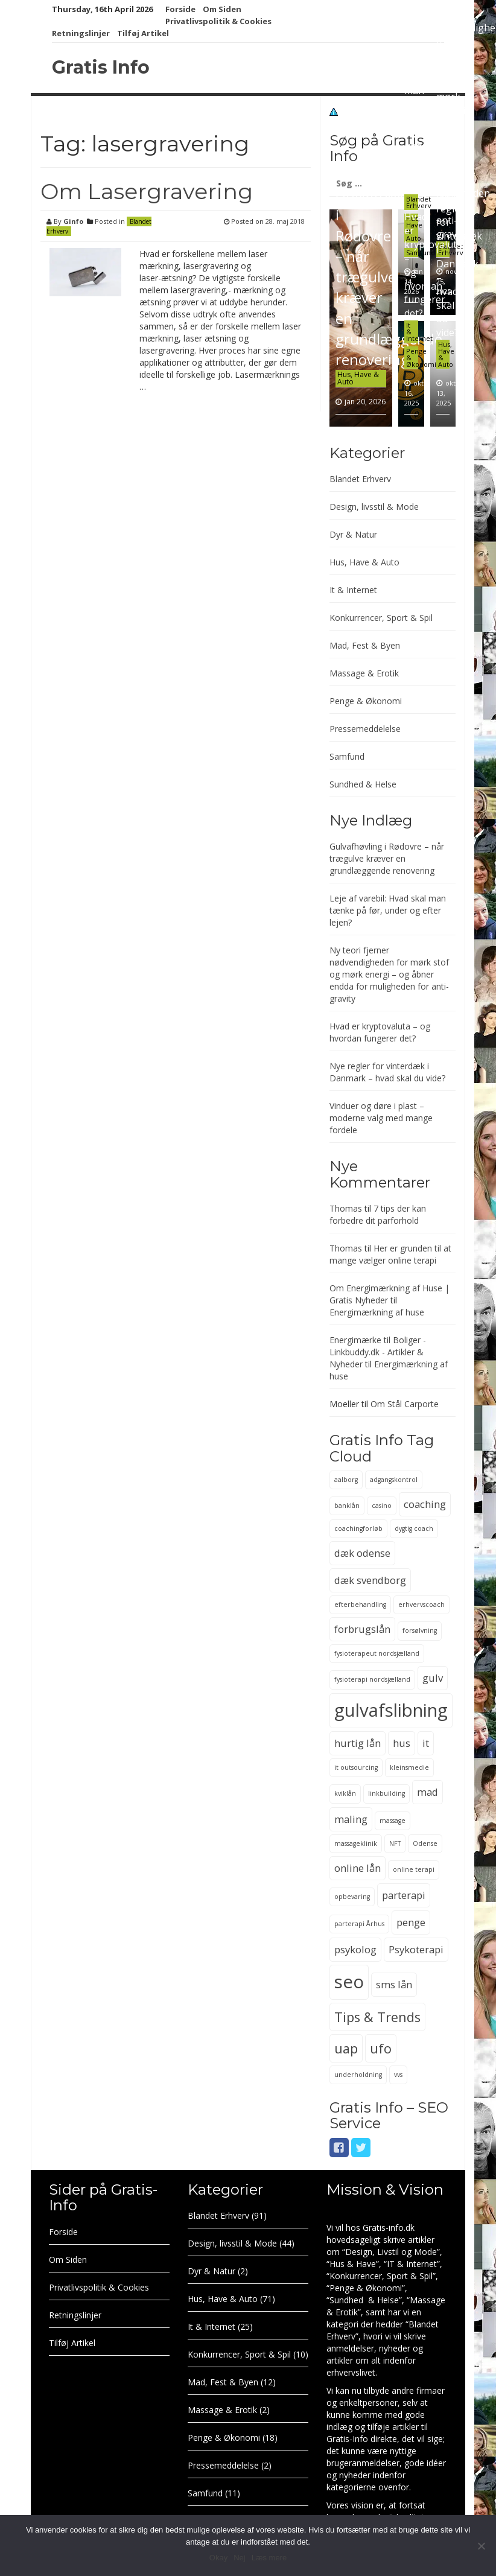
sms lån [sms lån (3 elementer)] (394, 1984)
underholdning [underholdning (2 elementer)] (358, 2074)
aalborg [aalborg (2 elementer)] (346, 1479)
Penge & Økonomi (365, 701)
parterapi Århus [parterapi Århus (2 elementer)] (359, 1923)
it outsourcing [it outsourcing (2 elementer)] (356, 1767)
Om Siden (222, 9)
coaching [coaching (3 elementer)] (425, 1504)
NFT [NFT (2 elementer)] (395, 1843)
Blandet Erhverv (418, 202)
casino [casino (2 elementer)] (382, 1505)
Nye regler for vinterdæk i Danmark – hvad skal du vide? (459, 263)
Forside (180, 9)
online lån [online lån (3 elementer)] (357, 1868)
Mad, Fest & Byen (364, 645)
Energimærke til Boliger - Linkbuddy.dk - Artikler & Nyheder (377, 1352)
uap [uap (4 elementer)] (346, 2048)
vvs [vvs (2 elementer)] (398, 2074)
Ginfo (73, 221)
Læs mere (269, 2557)
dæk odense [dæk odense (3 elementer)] (362, 1553)
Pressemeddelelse (365, 728)
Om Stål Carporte (404, 1404)
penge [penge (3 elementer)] (410, 1922)
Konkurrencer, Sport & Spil (381, 617)
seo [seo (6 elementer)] (349, 1982)
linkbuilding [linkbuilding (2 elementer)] (386, 1793)
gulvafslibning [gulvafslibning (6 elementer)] (391, 1710)
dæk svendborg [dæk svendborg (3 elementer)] (370, 1580)
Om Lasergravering (146, 191)
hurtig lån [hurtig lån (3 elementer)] (357, 1743)
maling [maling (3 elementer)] (350, 1819)
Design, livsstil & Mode (374, 506)
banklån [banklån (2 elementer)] (347, 1505)
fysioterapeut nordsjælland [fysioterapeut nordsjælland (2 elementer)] (376, 1653)
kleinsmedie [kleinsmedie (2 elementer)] (409, 1767)
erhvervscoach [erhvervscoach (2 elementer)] (421, 1604)
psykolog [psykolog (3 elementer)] (355, 1949)
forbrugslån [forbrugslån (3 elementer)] (362, 1629)
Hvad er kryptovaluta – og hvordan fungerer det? (379, 1032)
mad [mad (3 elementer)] (427, 1792)
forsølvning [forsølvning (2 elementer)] (419, 1630)
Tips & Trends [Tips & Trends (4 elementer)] (377, 2017)
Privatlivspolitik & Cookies (218, 21)
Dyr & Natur (353, 534)
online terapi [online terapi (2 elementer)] (413, 1869)
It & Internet (353, 590)
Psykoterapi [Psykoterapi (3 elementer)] (416, 1949)
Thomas (345, 1208)
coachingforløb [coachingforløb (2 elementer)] (358, 1528)
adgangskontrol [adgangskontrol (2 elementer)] (394, 1479)
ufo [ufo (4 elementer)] (381, 2048)
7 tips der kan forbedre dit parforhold (377, 1214)
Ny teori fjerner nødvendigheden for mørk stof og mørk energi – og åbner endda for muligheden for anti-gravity (389, 974)
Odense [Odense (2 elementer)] (425, 1843)
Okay (218, 2557)
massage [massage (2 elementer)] (392, 1820)
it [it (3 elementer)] (425, 1743)
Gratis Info (101, 67)
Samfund (346, 756)
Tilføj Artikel (143, 33)
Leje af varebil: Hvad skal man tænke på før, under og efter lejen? (420, 104)
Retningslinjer (81, 33)
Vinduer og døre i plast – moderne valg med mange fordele (381, 1118)
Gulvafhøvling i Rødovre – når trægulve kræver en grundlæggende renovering (388, 276)
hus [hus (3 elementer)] (401, 1743)
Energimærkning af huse (376, 1312)
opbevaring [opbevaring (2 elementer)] (352, 1896)
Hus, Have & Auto (358, 378)
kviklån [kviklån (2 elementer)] (345, 1793)
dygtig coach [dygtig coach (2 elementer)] (414, 1528)
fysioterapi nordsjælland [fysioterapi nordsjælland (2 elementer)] (372, 1679)
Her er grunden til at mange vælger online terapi (390, 1254)
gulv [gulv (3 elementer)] (432, 1678)
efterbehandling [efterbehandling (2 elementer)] (360, 1604)
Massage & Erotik (364, 673)
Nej (240, 2557)
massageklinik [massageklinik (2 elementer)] (355, 1843)
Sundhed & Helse (362, 784)
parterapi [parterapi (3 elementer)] (403, 1895)
